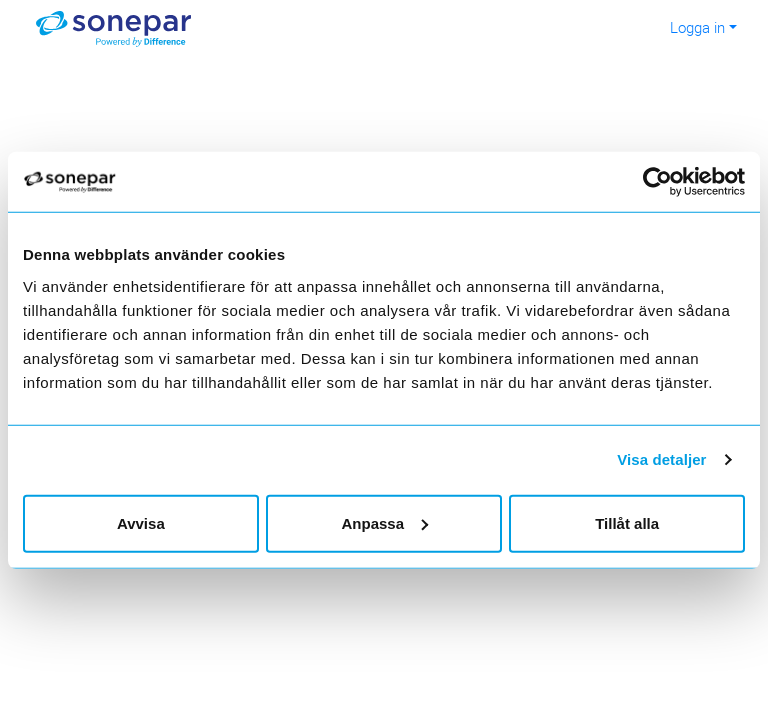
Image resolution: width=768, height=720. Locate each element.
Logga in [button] (697, 27)
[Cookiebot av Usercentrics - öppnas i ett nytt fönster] (668, 182)
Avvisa (141, 522)
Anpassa (384, 522)
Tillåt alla (627, 522)
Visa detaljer (661, 459)
